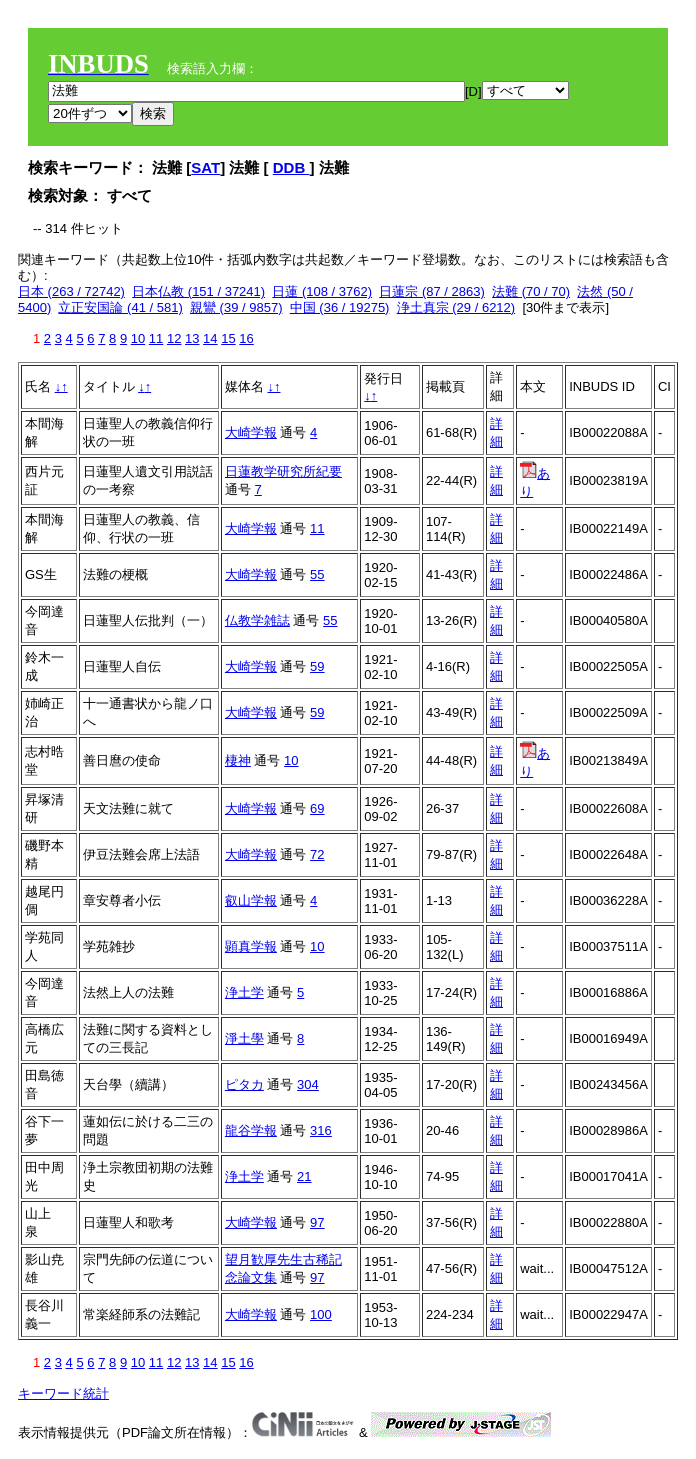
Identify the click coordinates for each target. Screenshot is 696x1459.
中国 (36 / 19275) (340, 307)
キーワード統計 (63, 1393)
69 (317, 808)
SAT (205, 167)
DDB (291, 167)
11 (156, 338)
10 (138, 338)
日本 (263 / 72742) (71, 291)
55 (317, 574)
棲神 (238, 760)
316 (321, 1130)
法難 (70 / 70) (531, 291)
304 (308, 1084)
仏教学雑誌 (257, 620)
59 (317, 666)
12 (174, 338)
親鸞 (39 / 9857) (236, 307)
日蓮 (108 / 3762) (322, 291)
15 (228, 338)
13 (192, 338)
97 (317, 1222)
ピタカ (244, 1084)
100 (321, 1314)
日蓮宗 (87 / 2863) (432, 291)
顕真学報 (251, 946)
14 (210, 338)
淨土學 (244, 1038)
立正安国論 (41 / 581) (120, 307)
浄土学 (244, 992)
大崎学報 (251, 432)
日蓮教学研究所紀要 (283, 471)
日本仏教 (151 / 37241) (198, 291)
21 (304, 1176)
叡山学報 (251, 900)
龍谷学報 (251, 1130)
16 (246, 338)
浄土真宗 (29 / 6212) (456, 307)
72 (317, 854)
